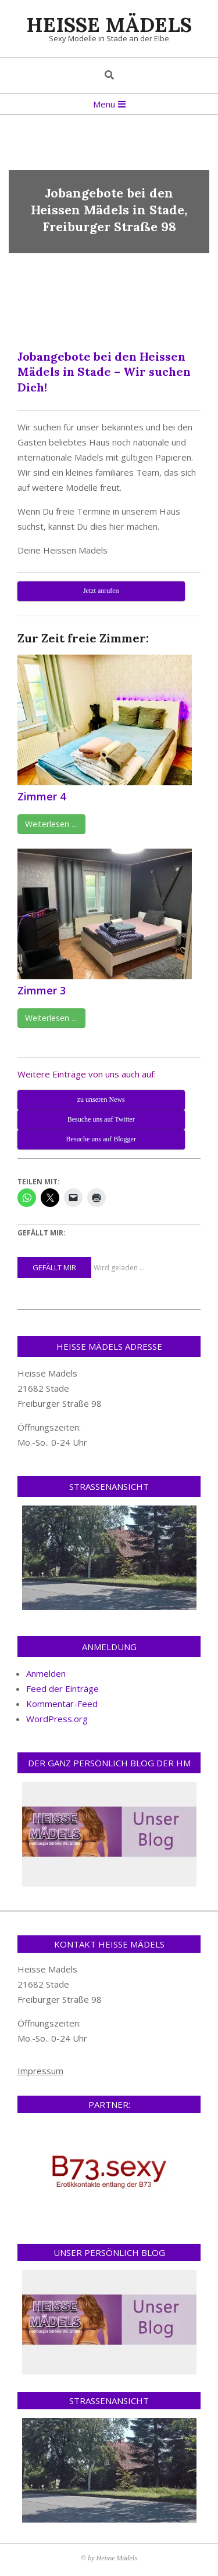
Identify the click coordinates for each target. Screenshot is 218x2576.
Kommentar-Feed (62, 1703)
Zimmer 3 (41, 990)
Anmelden (46, 1673)
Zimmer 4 (41, 796)
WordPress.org (57, 1718)
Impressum (40, 2070)
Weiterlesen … (51, 823)
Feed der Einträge (62, 1688)
